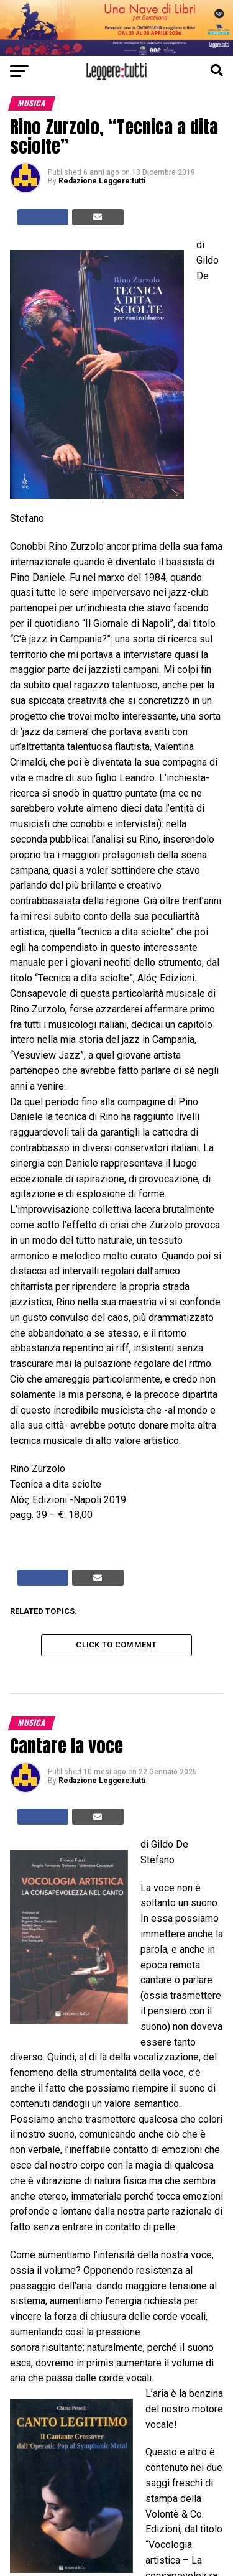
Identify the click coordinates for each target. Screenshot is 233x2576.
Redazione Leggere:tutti (101, 181)
